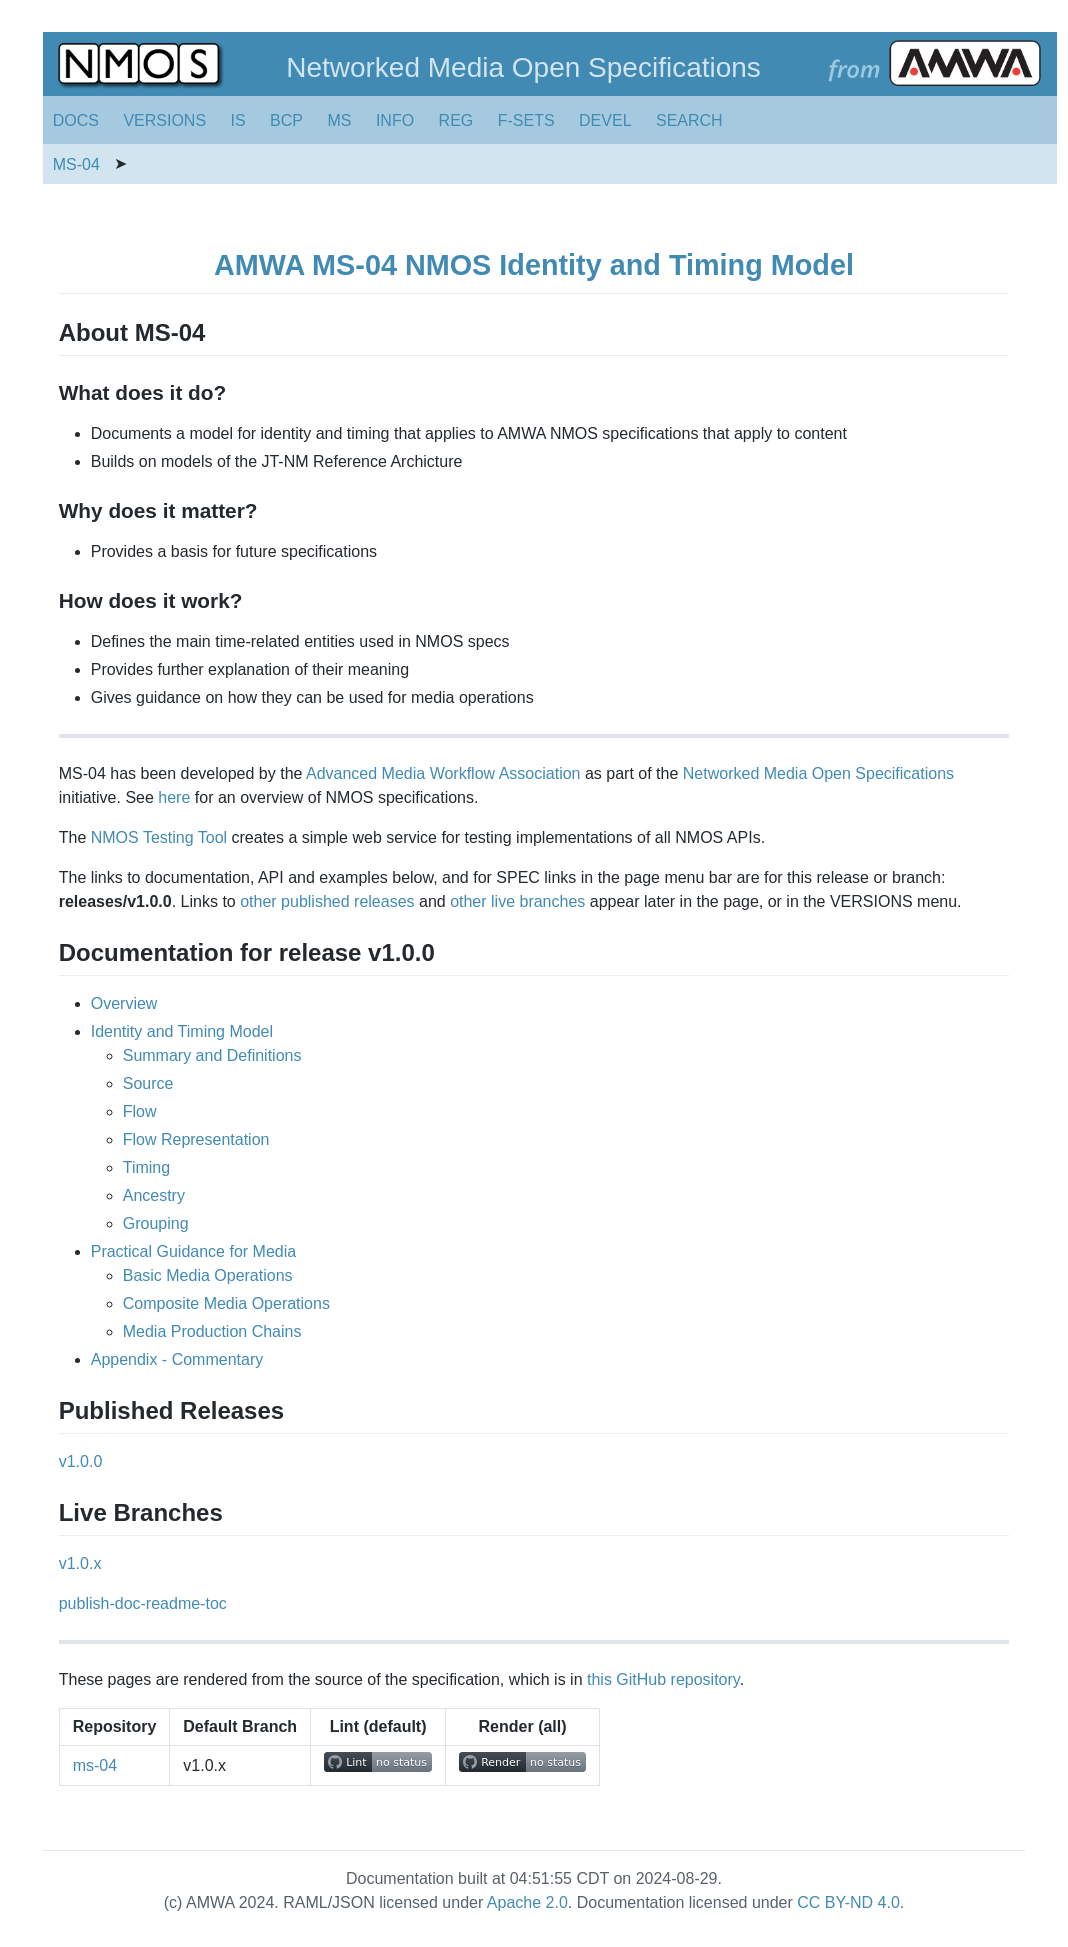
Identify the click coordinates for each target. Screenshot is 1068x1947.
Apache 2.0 (527, 1902)
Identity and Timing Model (182, 1031)
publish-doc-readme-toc (143, 1603)
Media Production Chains (212, 1331)
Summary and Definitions (212, 1055)
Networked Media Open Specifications (818, 773)
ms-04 (95, 1765)
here (174, 797)
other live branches (517, 901)
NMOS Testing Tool (159, 837)
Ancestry (154, 1195)
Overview (124, 1003)
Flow (140, 1111)
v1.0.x (80, 1563)
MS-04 (76, 164)
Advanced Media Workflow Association (443, 773)
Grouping (156, 1223)
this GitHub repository (663, 1679)
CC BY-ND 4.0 (848, 1902)
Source (148, 1083)
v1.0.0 (81, 1461)
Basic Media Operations (208, 1275)
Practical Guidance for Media (193, 1251)
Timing (146, 1167)
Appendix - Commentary (177, 1359)
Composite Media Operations (226, 1303)
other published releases (327, 901)
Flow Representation (196, 1139)
